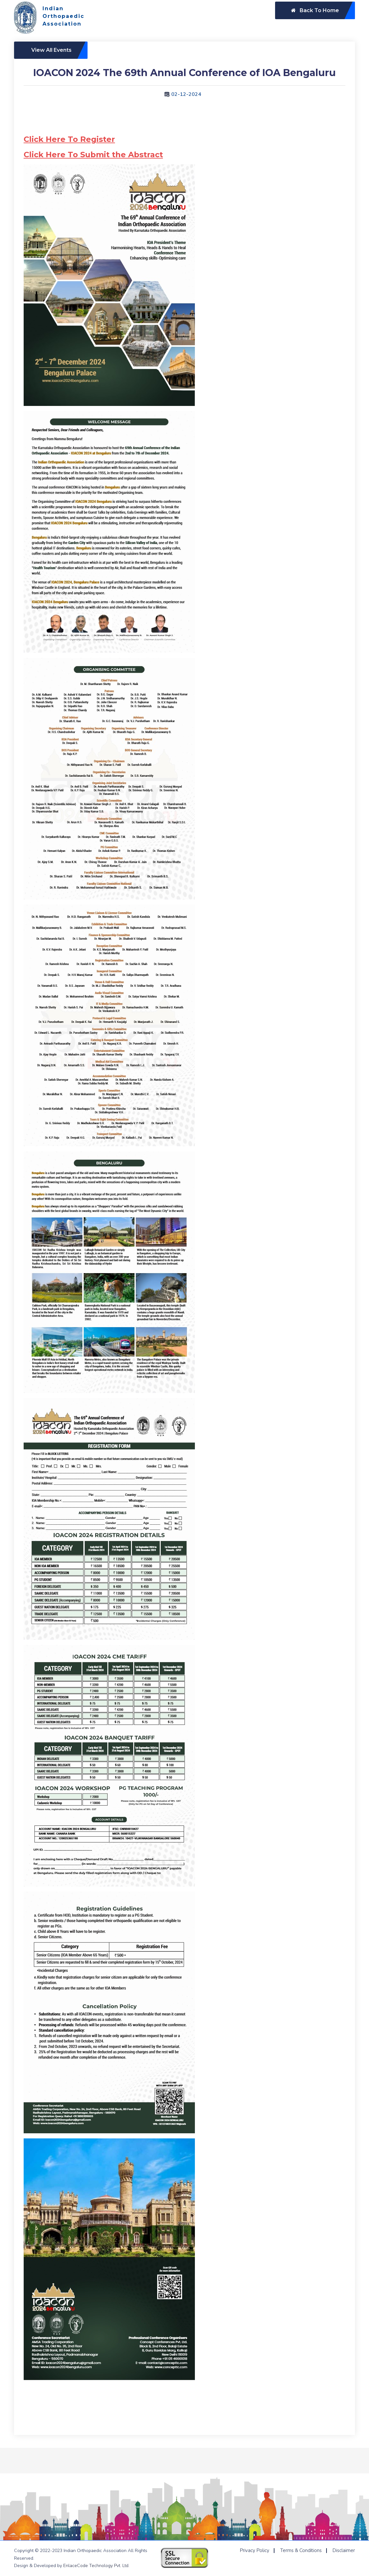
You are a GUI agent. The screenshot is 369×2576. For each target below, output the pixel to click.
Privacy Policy (254, 2550)
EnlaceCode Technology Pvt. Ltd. (96, 2566)
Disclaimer (344, 2550)
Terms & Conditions (301, 2550)
